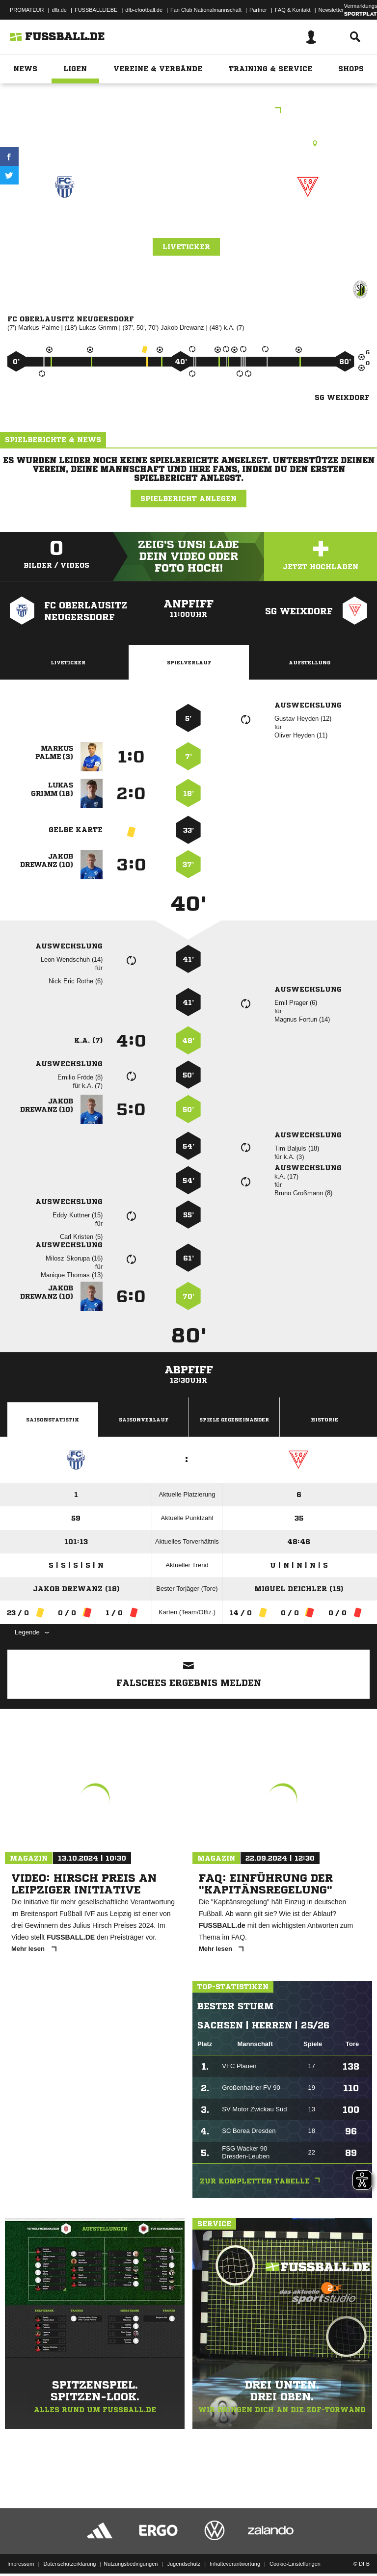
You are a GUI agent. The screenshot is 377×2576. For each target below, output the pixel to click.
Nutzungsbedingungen (131, 2543)
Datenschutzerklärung (69, 2543)
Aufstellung (309, 662)
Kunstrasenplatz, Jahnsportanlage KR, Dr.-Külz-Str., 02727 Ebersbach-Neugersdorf (188, 143)
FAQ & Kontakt (293, 10)
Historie (324, 1419)
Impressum (20, 2543)
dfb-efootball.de (143, 10)
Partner (258, 10)
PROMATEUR (27, 10)
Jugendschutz (183, 2543)
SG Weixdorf (308, 222)
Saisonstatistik (52, 1419)
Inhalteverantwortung (235, 2543)
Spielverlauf (189, 662)
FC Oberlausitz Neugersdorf (65, 228)
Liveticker (186, 246)
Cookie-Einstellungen (295, 2543)
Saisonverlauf (143, 1419)
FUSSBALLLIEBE (96, 10)
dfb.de (59, 10)
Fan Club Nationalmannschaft (206, 10)
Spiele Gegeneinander (234, 1419)
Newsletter (331, 10)
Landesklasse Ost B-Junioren (188, 111)
